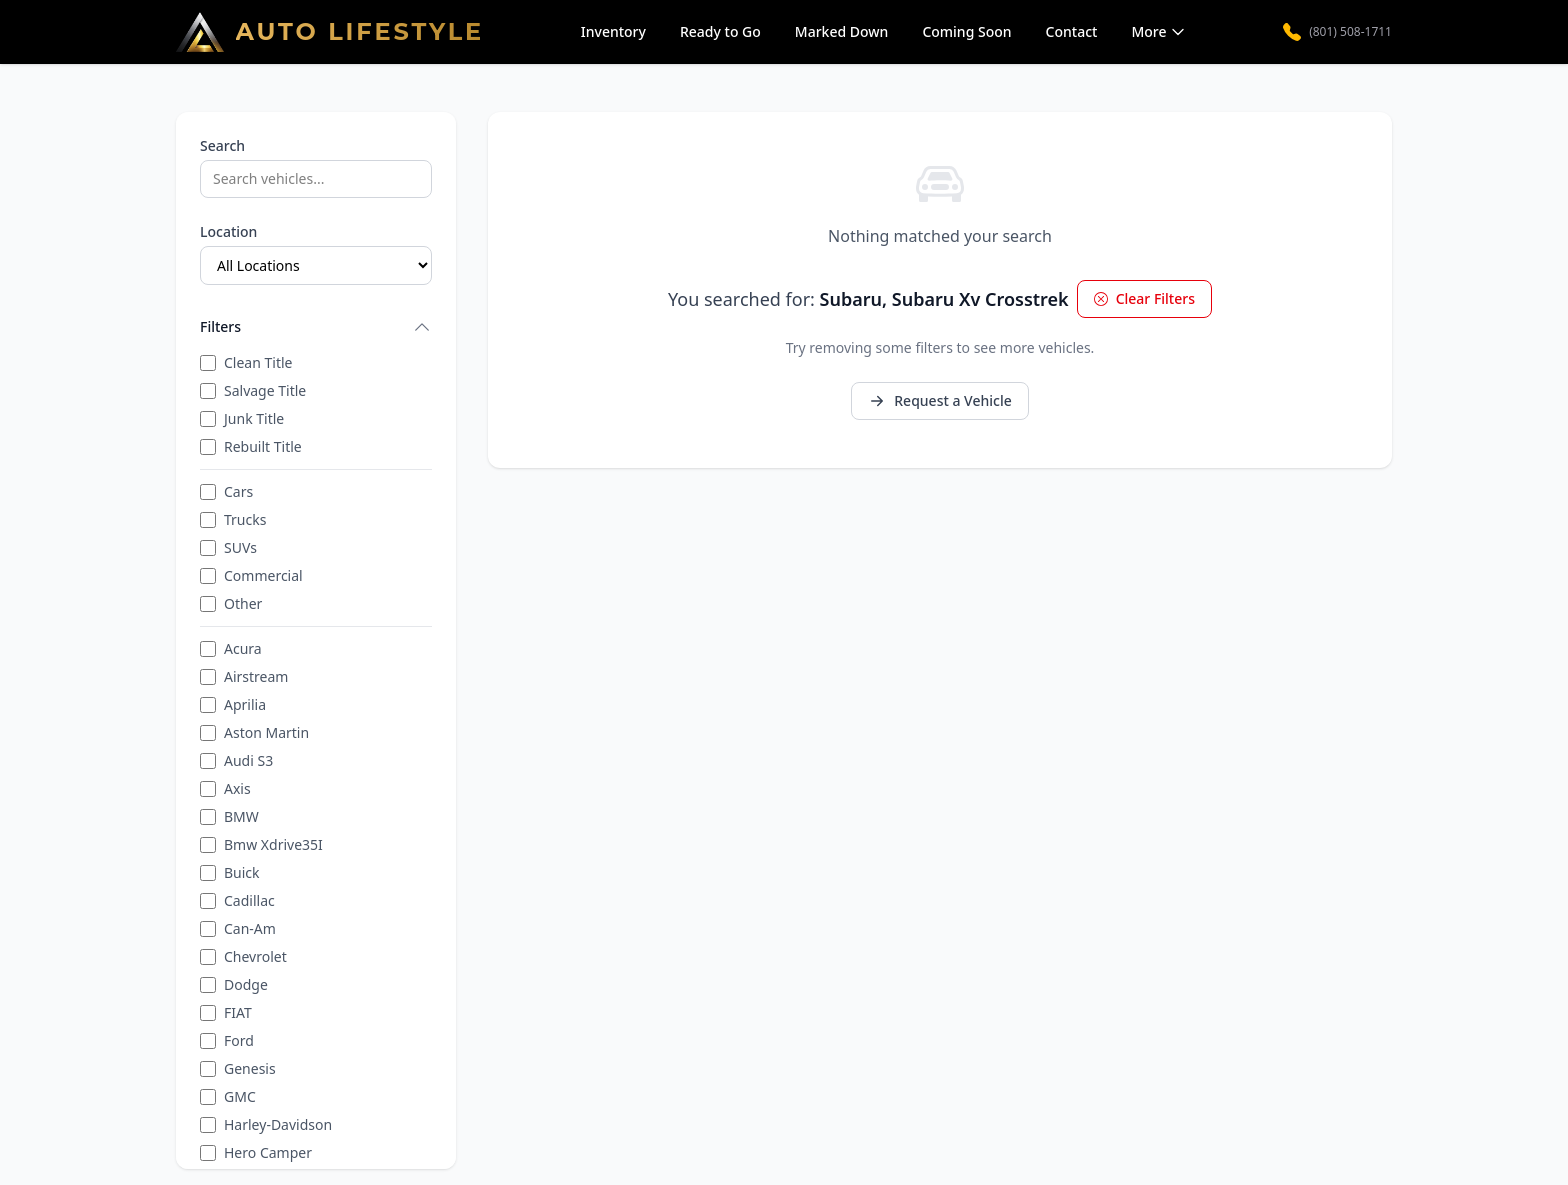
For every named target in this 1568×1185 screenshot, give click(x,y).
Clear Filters (1144, 298)
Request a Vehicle (939, 400)
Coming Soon (966, 31)
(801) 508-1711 (1337, 32)
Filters (316, 327)
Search (222, 145)
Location (228, 231)
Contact (1072, 31)
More (1158, 31)
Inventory (613, 31)
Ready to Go (720, 31)
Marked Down (842, 31)
